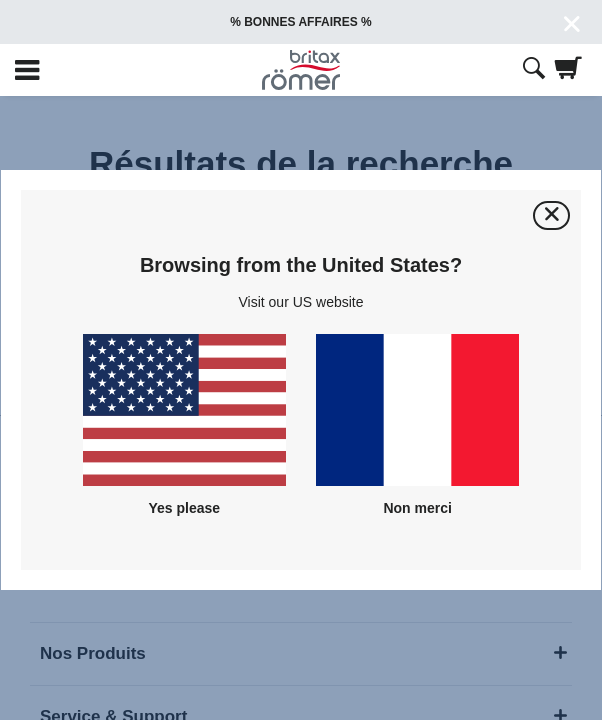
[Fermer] (551, 215)
